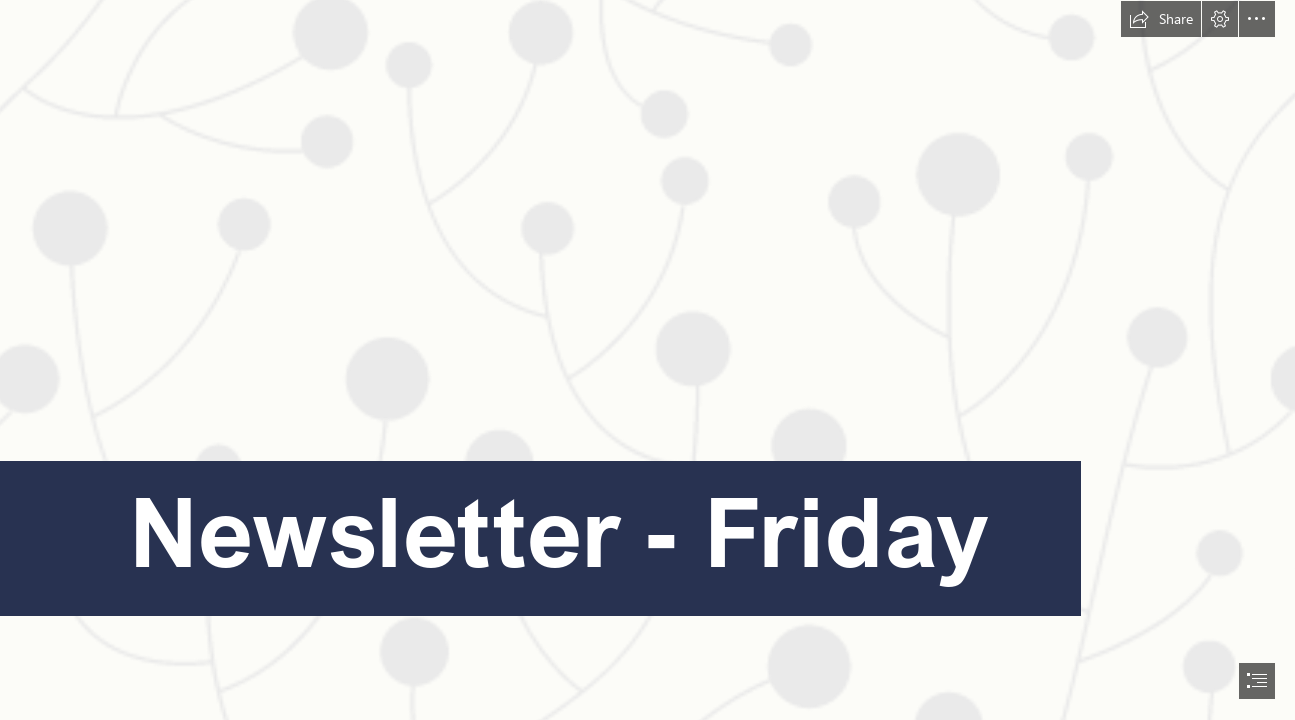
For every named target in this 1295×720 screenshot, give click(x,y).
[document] (647, 360)
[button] (1161, 19)
